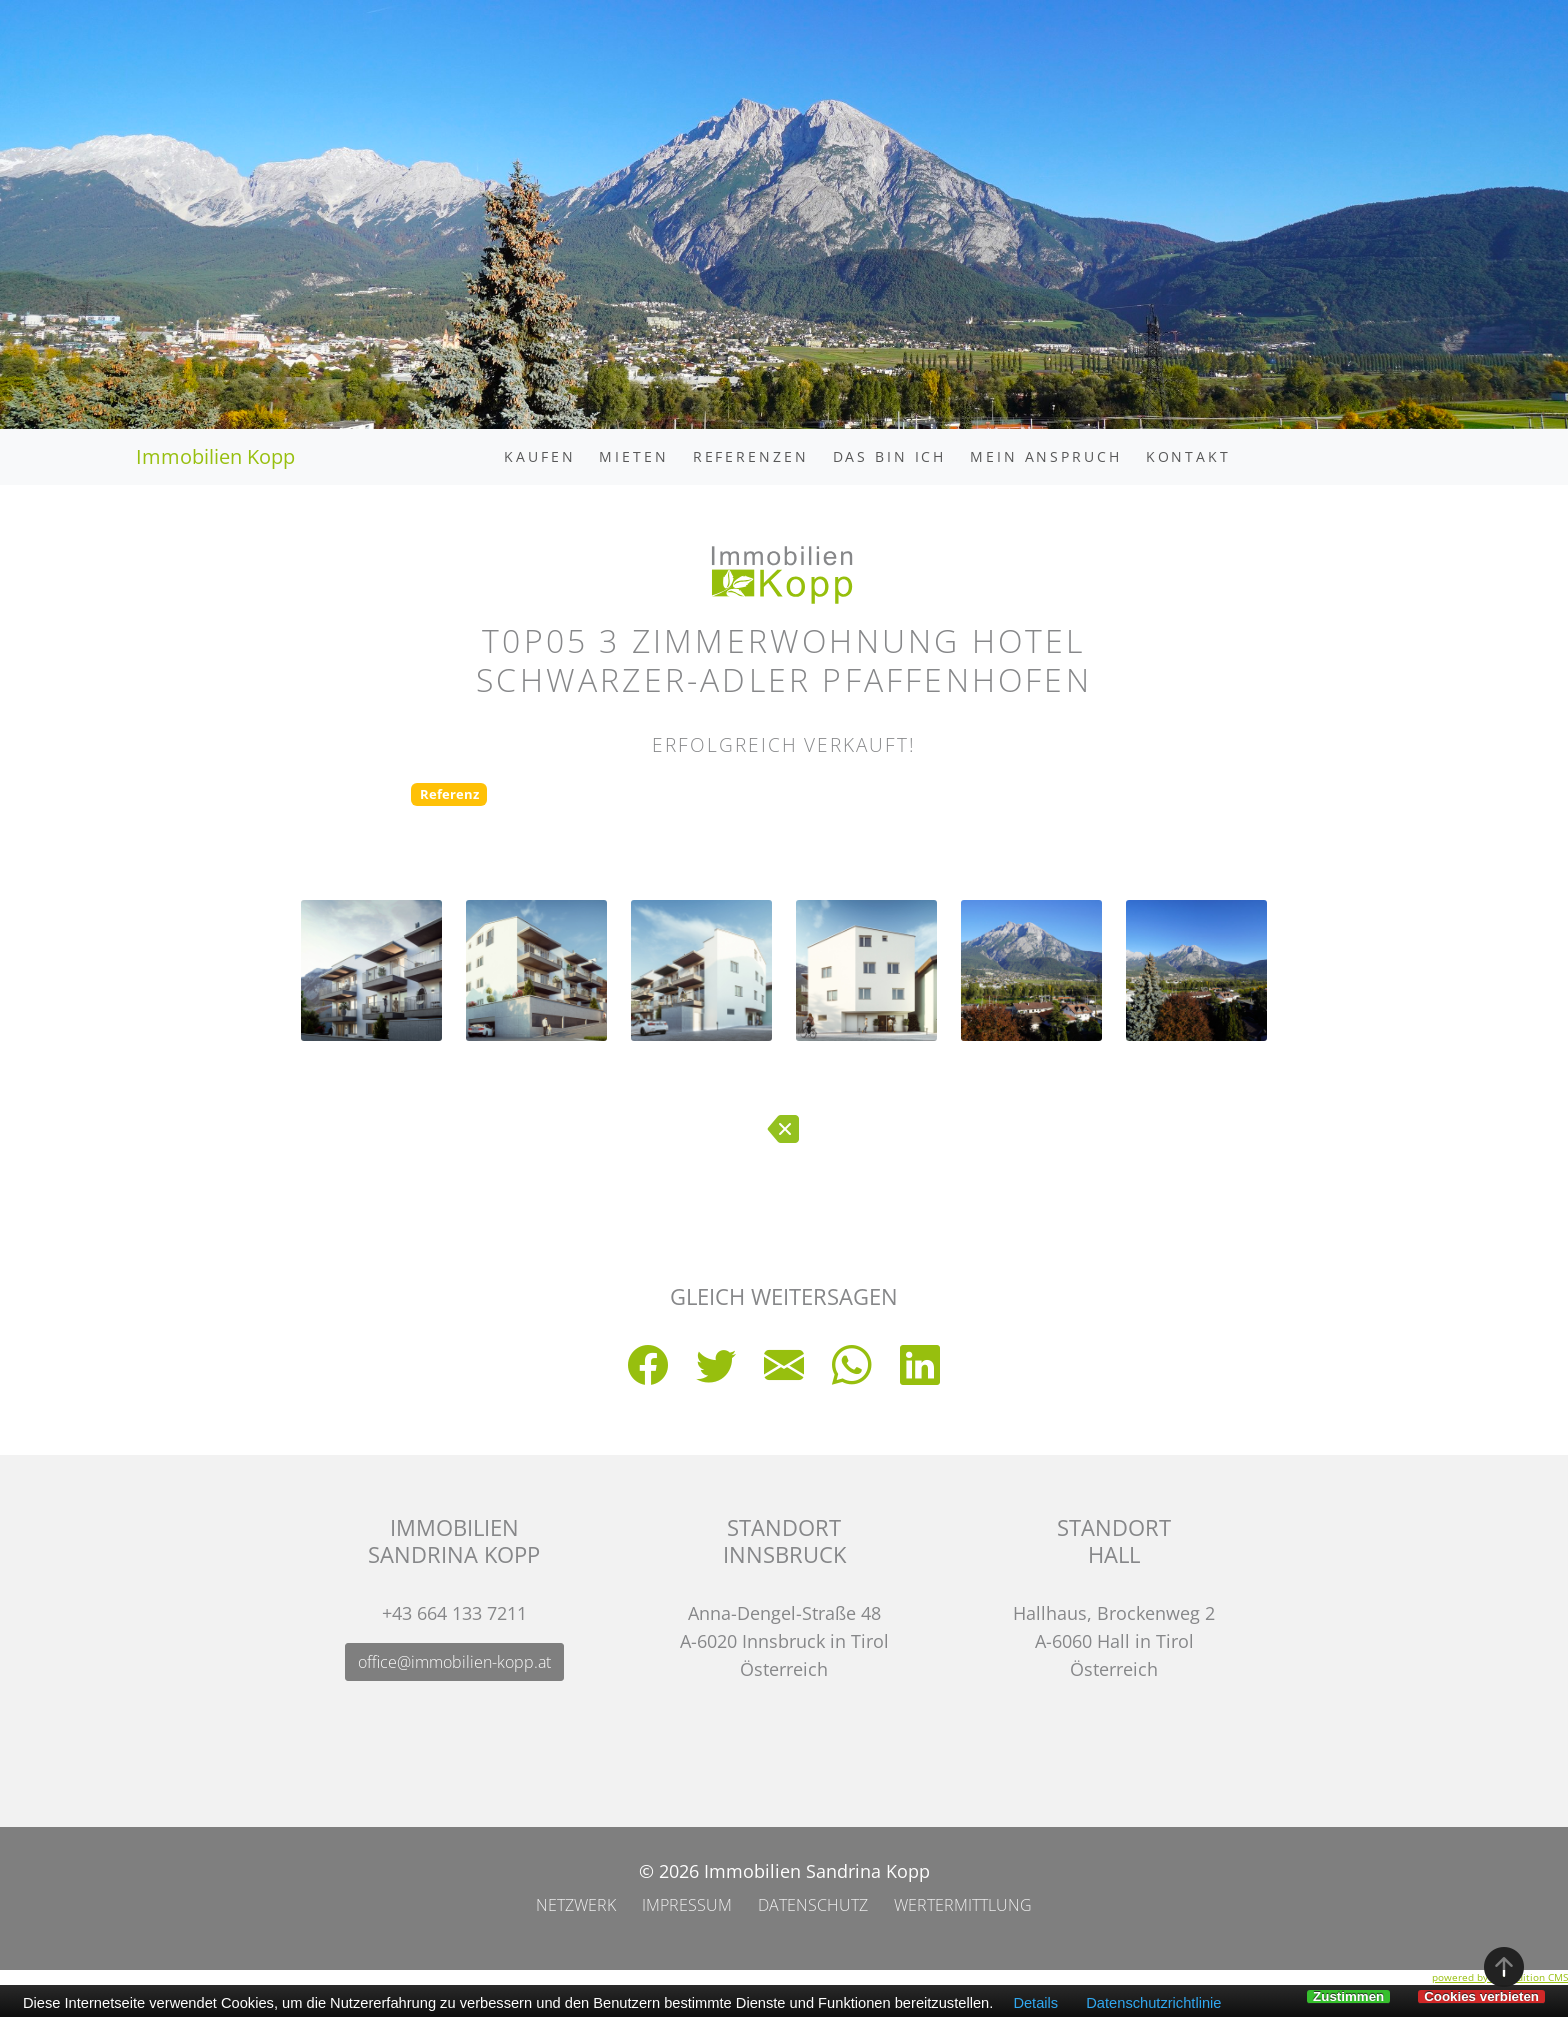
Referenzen (751, 456)
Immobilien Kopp (215, 456)
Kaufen (539, 456)
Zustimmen (1348, 1997)
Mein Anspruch (1045, 456)
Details (1035, 2003)
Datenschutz (813, 1905)
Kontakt (1188, 456)
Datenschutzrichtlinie (1153, 2003)
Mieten (633, 456)
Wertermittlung (963, 1905)
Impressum (687, 1905)
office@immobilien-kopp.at (454, 1662)
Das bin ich (890, 456)
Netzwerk (576, 1905)
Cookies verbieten (1481, 1997)
